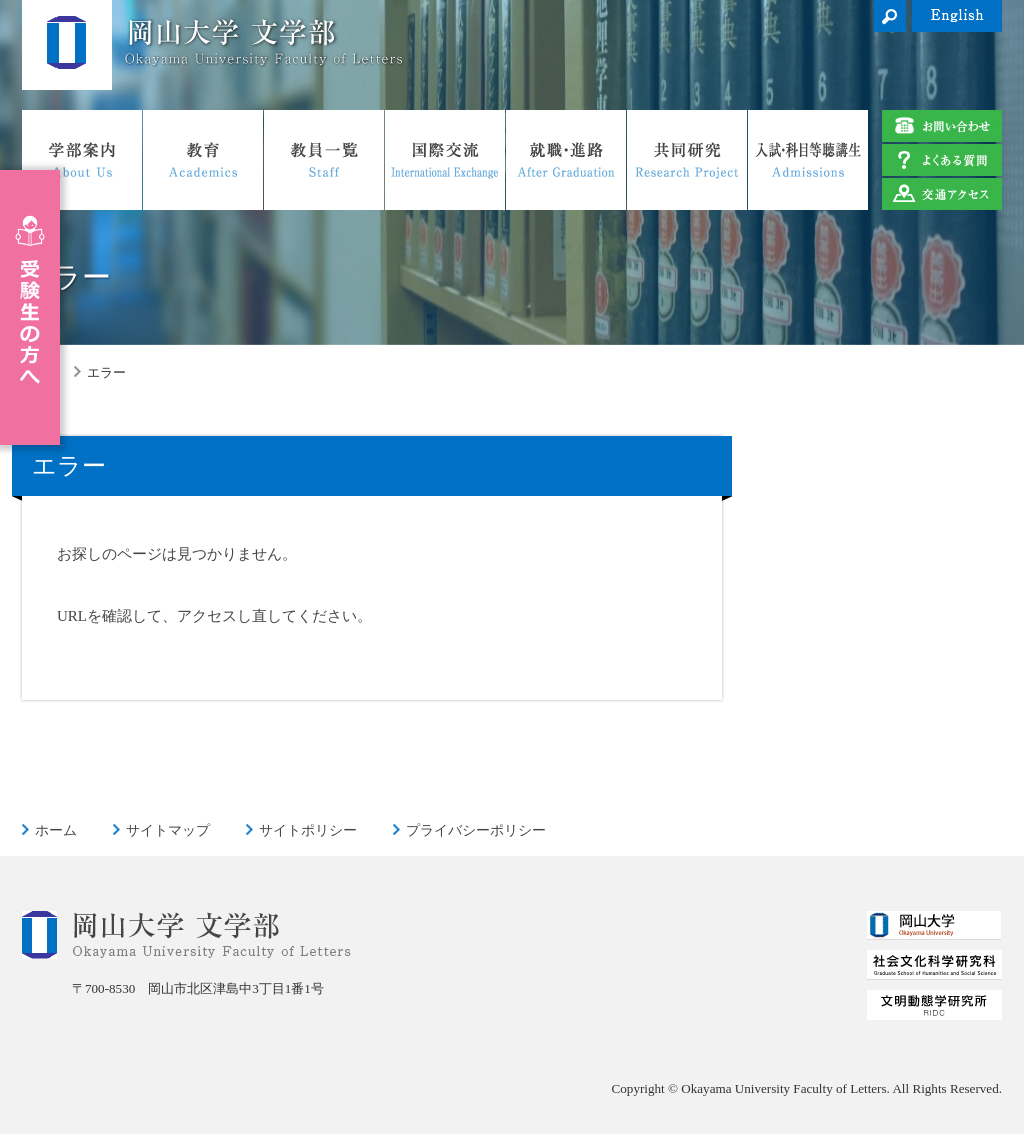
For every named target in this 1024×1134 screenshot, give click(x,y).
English (957, 16)
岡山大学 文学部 (67, 45)
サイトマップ (168, 830)
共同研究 (687, 160)
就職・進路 (566, 160)
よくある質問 (942, 160)
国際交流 (445, 160)
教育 (203, 160)
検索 (890, 16)
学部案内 (82, 160)
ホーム (56, 830)
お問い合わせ (942, 126)
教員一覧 (324, 160)
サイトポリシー (308, 830)
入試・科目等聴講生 (808, 160)
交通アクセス (942, 194)
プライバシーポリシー (476, 830)
